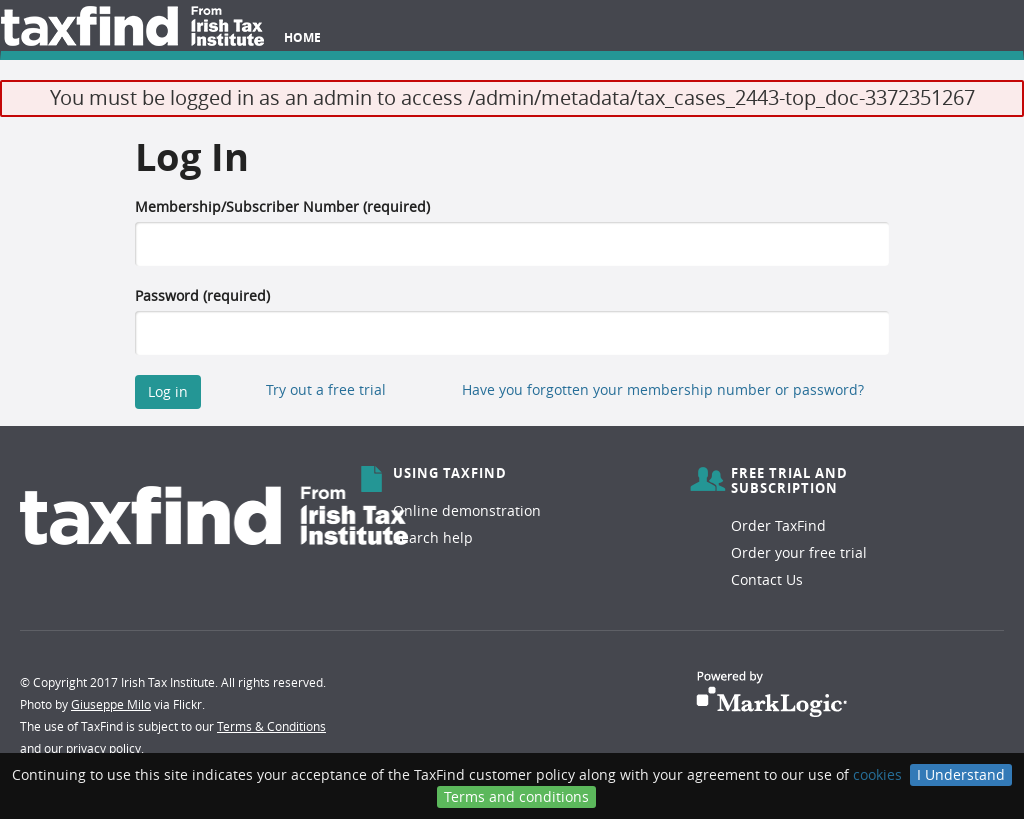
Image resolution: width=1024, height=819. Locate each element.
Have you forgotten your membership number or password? (663, 389)
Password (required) (202, 295)
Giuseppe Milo (111, 704)
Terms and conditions (516, 796)
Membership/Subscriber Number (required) (282, 206)
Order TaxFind (778, 525)
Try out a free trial (326, 389)
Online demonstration (467, 510)
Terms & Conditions (271, 726)
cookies (877, 774)
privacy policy (103, 748)
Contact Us (767, 579)
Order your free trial (799, 552)
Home (302, 37)
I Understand (961, 774)
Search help (433, 537)
